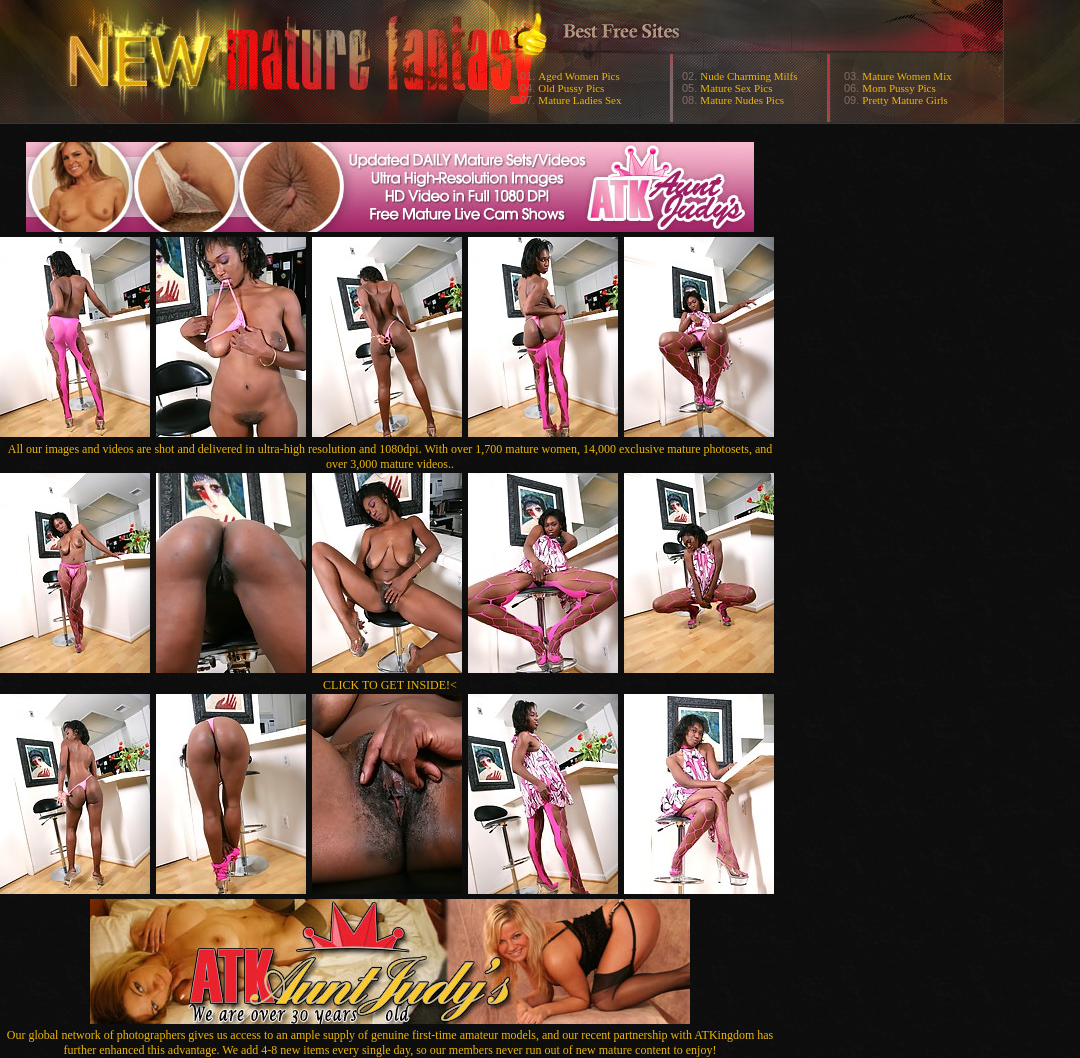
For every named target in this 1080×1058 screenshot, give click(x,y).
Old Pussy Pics (571, 88)
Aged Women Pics (578, 76)
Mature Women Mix (906, 76)
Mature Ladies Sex (579, 100)
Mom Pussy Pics (898, 88)
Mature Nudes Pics (742, 100)
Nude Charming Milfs (748, 76)
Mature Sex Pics (736, 88)
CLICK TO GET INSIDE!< (390, 685)
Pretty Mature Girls (905, 100)
